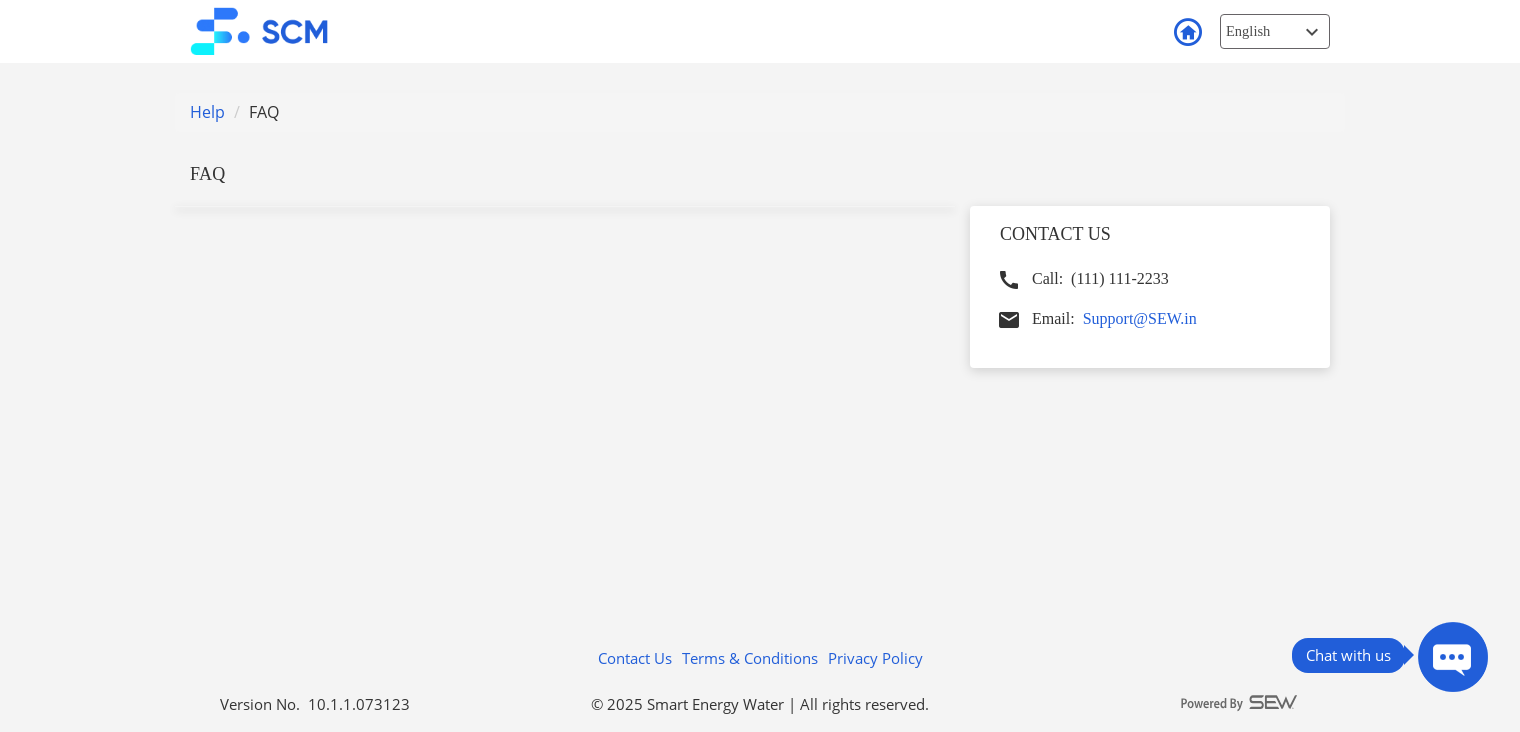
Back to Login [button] (1187, 33)
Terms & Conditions (750, 658)
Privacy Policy (875, 658)
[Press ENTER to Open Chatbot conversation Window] (1453, 657)
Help (207, 112)
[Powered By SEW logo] (1240, 703)
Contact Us (635, 658)
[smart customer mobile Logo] (273, 31)
